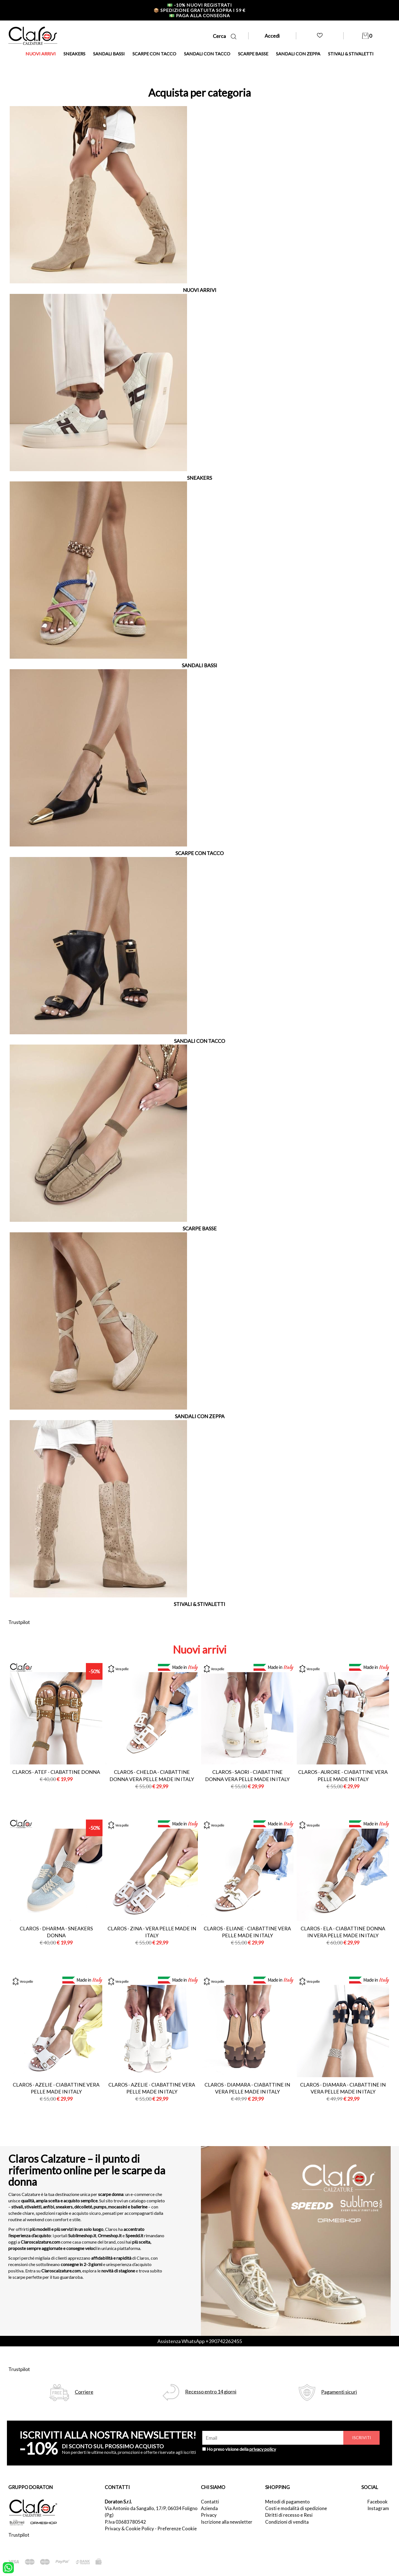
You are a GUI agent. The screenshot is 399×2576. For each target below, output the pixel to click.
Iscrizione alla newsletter (226, 2522)
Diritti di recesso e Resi (289, 2515)
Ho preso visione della (241, 2449)
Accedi (272, 36)
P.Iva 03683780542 (125, 2522)
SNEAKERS (74, 53)
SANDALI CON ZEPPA (298, 53)
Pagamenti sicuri (339, 2392)
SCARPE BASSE (253, 53)
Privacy (209, 2515)
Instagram (378, 2508)
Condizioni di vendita (287, 2522)
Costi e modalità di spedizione (296, 2508)
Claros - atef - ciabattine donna (56, 1772)
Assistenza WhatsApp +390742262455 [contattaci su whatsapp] (199, 2341)
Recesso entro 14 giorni (210, 2392)
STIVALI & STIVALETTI (351, 53)
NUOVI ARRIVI (40, 53)
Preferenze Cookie (177, 2528)
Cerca (224, 36)
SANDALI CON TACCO (207, 53)
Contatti (210, 2502)
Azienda (209, 2508)
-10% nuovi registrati (199, 4)
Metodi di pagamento (287, 2502)
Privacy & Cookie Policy (129, 2528)
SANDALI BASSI (109, 53)
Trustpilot (19, 1622)
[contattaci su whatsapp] (8, 2567)
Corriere (84, 2392)
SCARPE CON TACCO (154, 53)
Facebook (377, 2502)
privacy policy (262, 2449)
